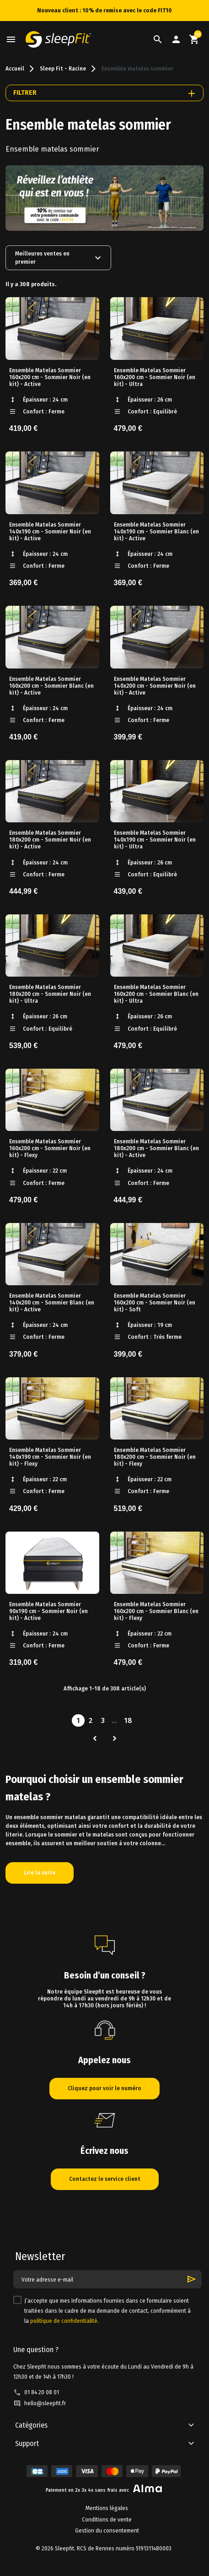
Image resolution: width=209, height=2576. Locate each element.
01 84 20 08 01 (41, 2392)
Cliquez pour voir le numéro (104, 2088)
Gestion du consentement (107, 2530)
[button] (157, 39)
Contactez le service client (104, 2179)
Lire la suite (39, 1873)
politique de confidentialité (63, 2321)
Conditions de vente (107, 2519)
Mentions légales (107, 2508)
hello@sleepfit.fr (45, 2403)
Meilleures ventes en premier (59, 257)
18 (128, 1720)
